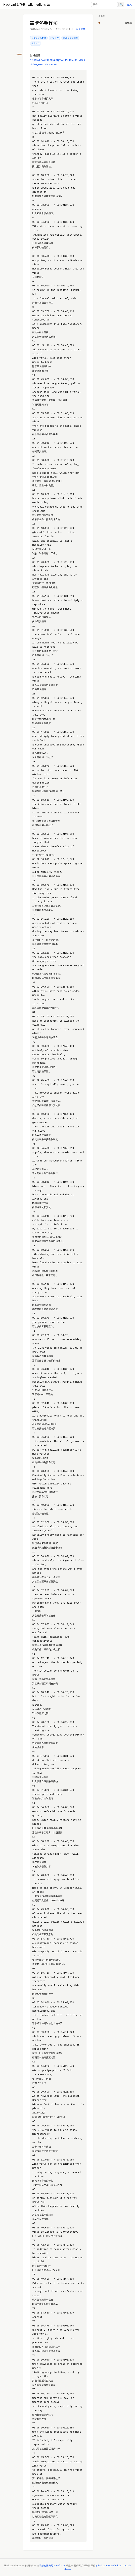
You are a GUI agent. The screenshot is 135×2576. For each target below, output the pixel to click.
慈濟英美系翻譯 (39, 37)
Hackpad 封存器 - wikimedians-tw (26, 4)
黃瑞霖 (128, 22)
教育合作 (54, 37)
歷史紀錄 (80, 28)
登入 (129, 4)
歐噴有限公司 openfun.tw (53, 2565)
